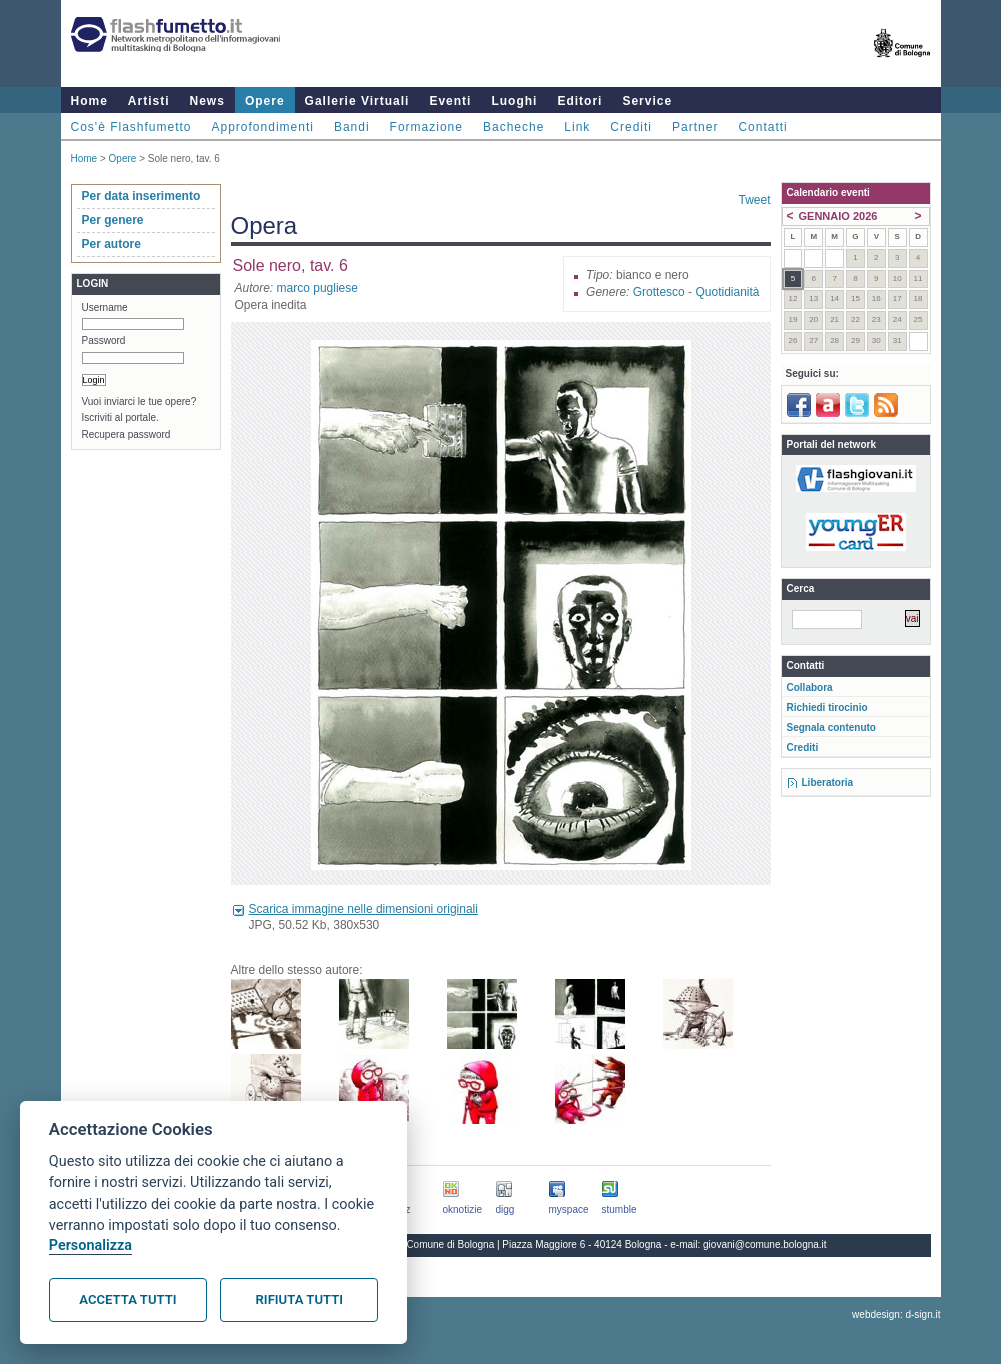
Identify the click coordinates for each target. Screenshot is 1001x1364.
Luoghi (514, 101)
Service (647, 101)
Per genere (113, 220)
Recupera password (126, 434)
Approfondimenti (263, 127)
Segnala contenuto (831, 727)
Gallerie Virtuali (357, 101)
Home (89, 101)
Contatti (762, 127)
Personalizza (90, 1245)
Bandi (352, 127)
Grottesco (659, 292)
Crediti (631, 127)
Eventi (450, 101)
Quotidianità (727, 292)
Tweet (754, 200)
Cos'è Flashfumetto (131, 127)
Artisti (149, 101)
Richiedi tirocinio (827, 707)
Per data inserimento (141, 196)
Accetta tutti (127, 1299)
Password (104, 340)
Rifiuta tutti (299, 1299)
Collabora (810, 687)
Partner (695, 127)
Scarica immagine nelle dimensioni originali (363, 909)
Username (105, 307)
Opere (265, 101)
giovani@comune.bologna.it (765, 1244)
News (207, 101)
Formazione (426, 127)
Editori (579, 101)
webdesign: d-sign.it (896, 1314)
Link (577, 127)
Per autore (111, 244)
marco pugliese (317, 288)
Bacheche (513, 127)
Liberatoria (828, 782)
